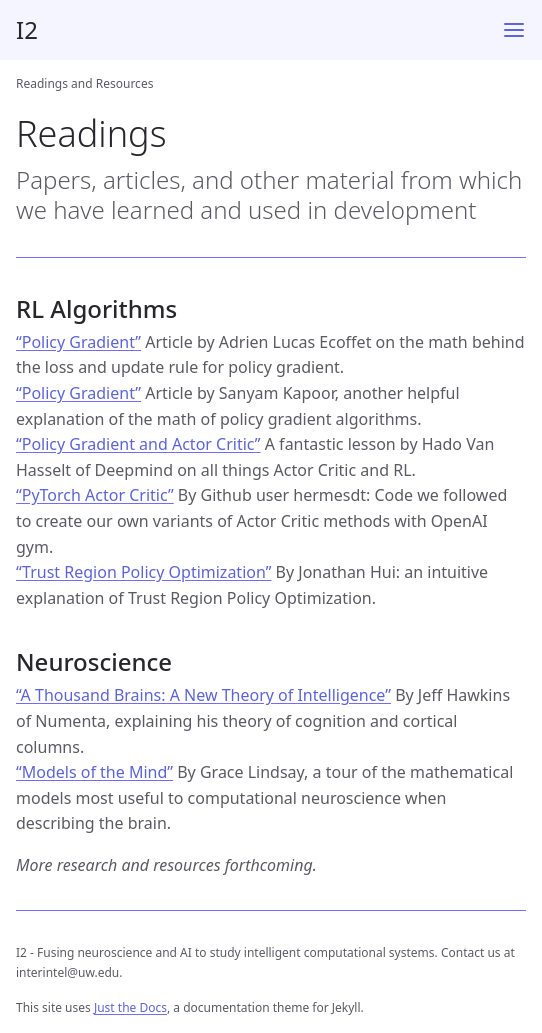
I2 (27, 29)
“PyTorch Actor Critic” (95, 495)
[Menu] (514, 30)
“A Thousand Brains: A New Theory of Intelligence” (203, 695)
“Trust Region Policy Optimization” (143, 572)
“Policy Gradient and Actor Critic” (138, 444)
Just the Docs (130, 1007)
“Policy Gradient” (78, 342)
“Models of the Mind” (94, 772)
